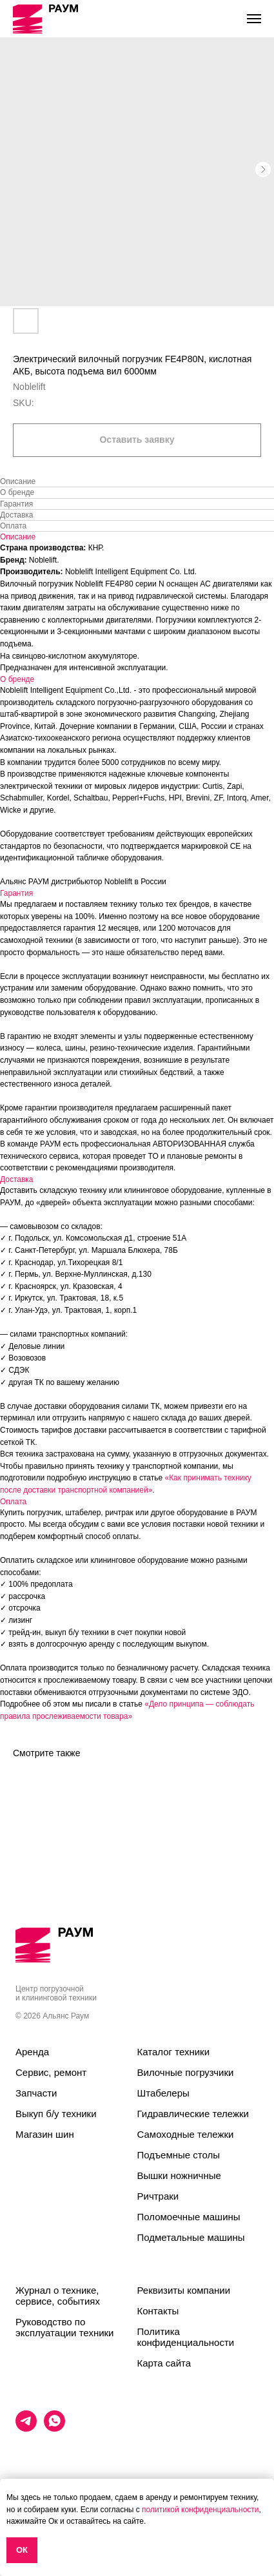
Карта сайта (164, 2363)
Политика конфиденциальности (186, 2337)
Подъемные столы (178, 2154)
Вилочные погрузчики (185, 2072)
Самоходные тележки (185, 2134)
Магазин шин (44, 2134)
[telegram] (26, 2428)
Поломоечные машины (188, 2216)
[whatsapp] (54, 2428)
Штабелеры (163, 2092)
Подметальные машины (191, 2237)
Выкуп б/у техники (56, 2113)
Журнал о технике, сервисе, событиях (57, 2296)
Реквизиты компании (184, 2290)
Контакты (158, 2310)
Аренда (32, 2051)
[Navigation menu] (254, 18)
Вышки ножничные (179, 2175)
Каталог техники (173, 2051)
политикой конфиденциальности (200, 2509)
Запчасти (36, 2092)
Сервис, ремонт (50, 2072)
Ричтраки (158, 2196)
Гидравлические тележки (193, 2113)
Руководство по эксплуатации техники (64, 2327)
